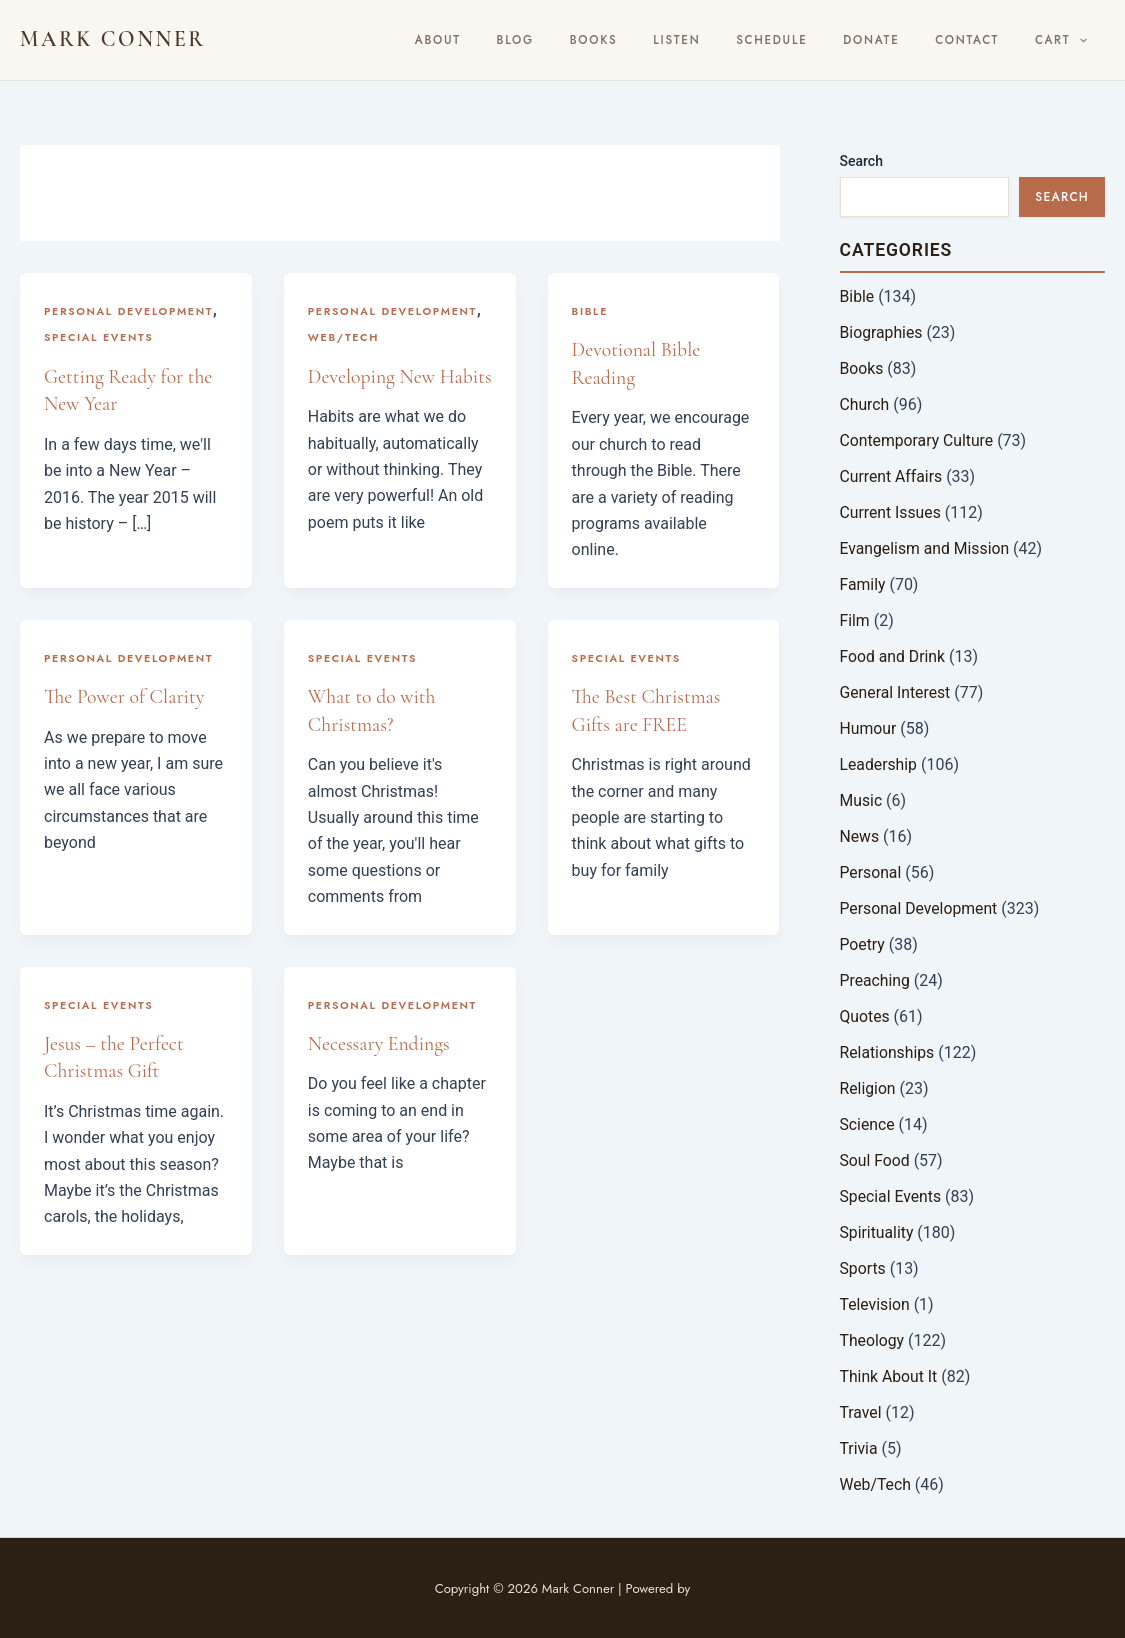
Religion (868, 1088)
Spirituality (877, 1232)
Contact (986, 40)
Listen (733, 40)
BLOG (597, 40)
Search (861, 161)
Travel (861, 1412)
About (533, 40)
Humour (869, 728)
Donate (903, 40)
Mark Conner (113, 39)
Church (865, 404)
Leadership (879, 764)
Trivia (859, 1448)
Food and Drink (893, 656)
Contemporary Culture (918, 440)
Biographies (882, 332)
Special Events (99, 337)
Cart (1067, 40)
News (860, 836)
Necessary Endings (380, 1041)
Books (664, 40)
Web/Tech (344, 337)
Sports (863, 1268)
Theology (873, 1340)
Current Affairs (892, 476)
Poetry (863, 944)
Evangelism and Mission (926, 548)
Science (868, 1124)
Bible (590, 311)
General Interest (896, 692)
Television (875, 1304)
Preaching (875, 980)
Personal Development (130, 311)
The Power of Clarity (125, 696)
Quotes (865, 1016)
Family (863, 584)
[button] (1085, 40)
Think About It (889, 1376)
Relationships (888, 1052)
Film (855, 620)
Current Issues (891, 512)
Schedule (816, 40)
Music (861, 800)
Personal (871, 872)
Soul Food (875, 1160)
